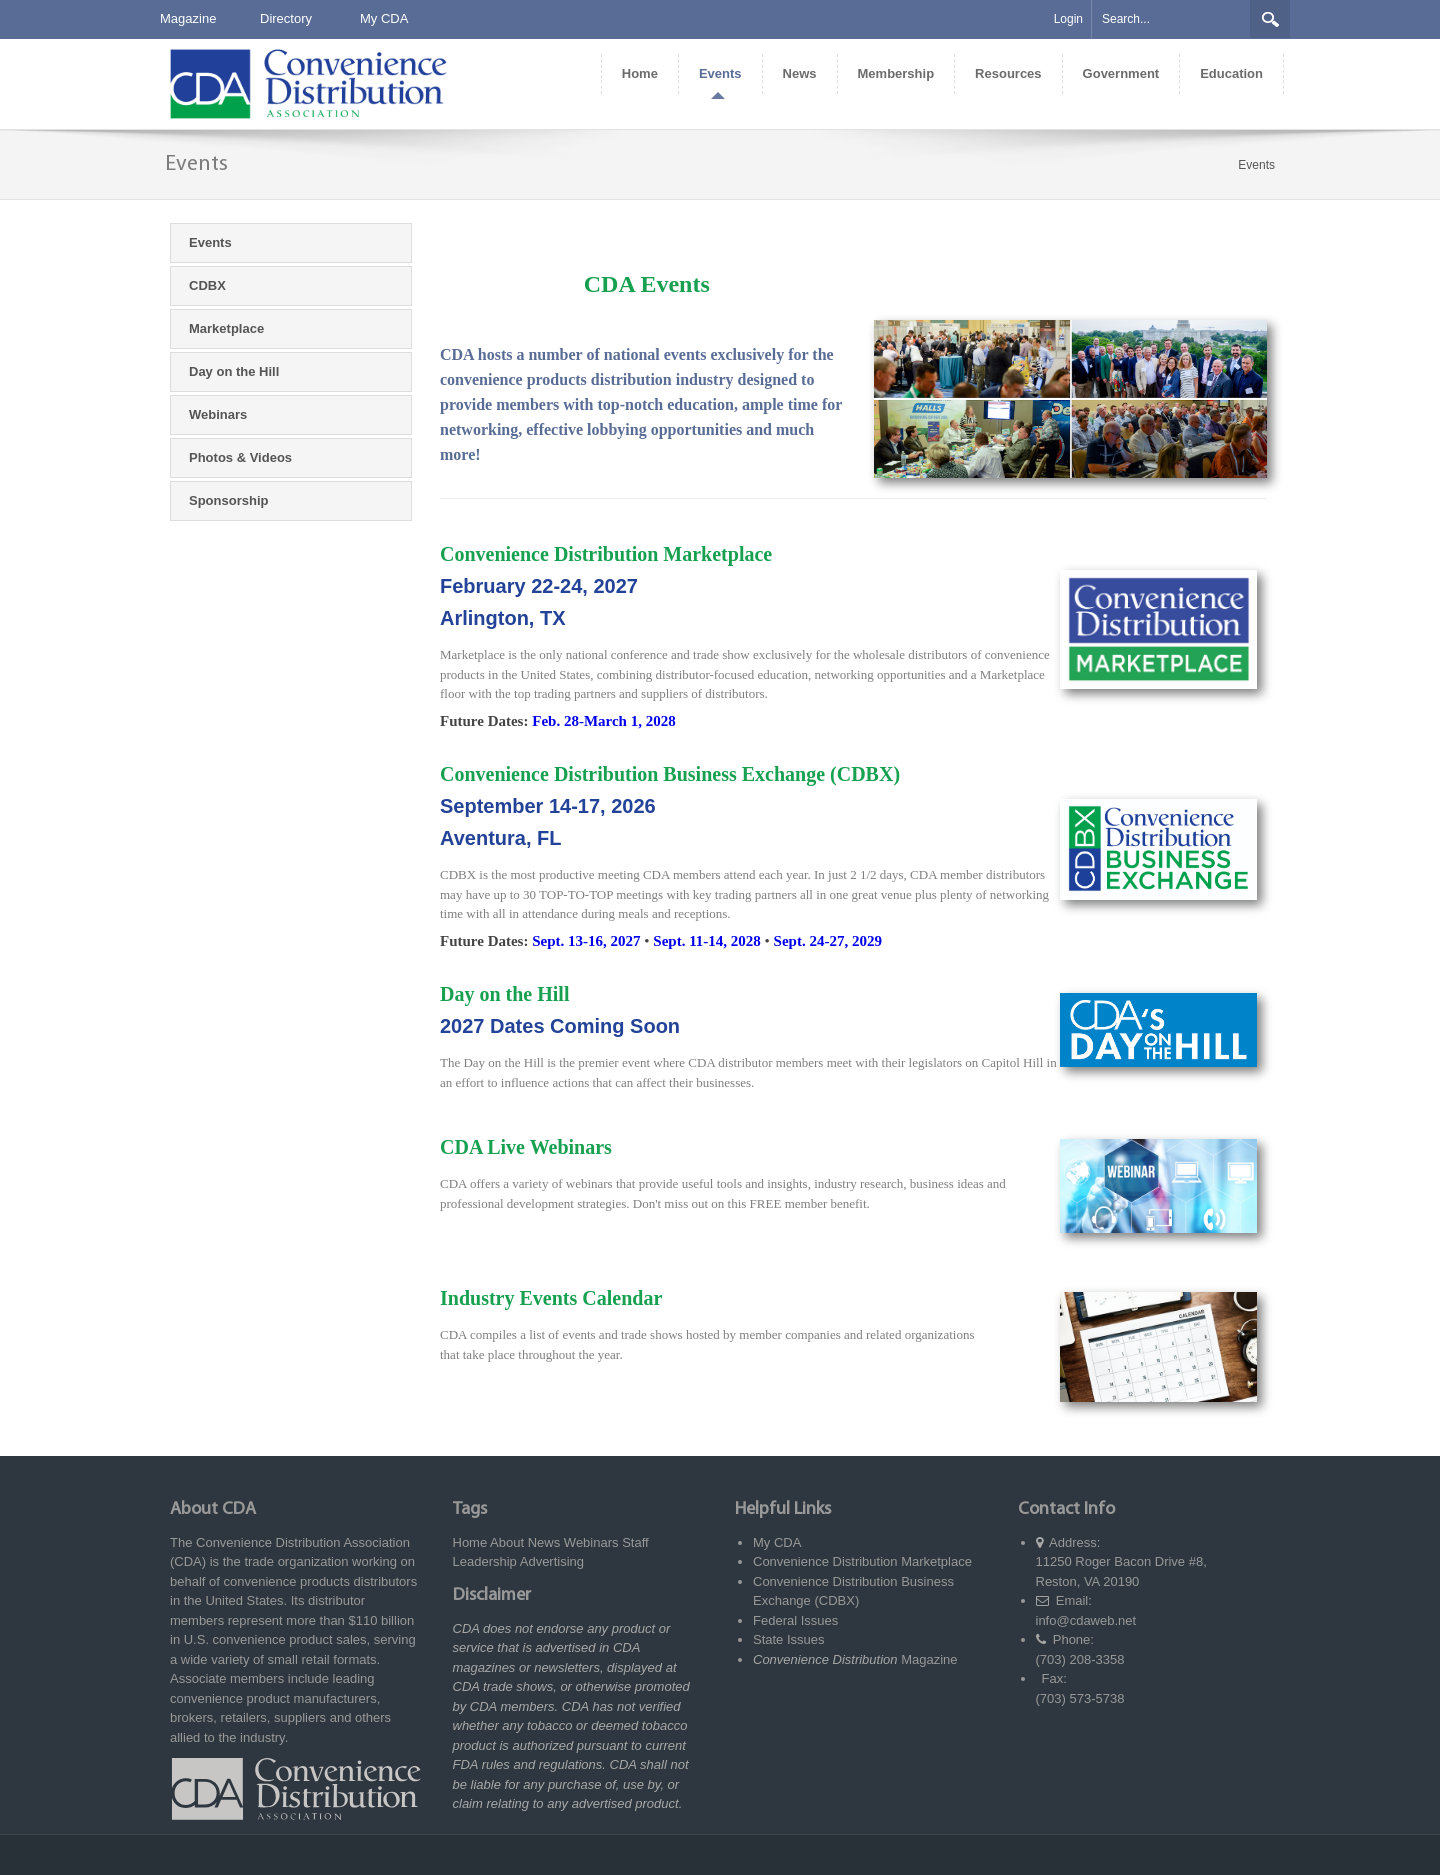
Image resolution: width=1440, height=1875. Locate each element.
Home (470, 1542)
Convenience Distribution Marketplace (606, 554)
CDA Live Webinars (526, 1147)
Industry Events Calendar (551, 1298)
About (507, 1542)
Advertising (552, 1561)
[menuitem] (639, 74)
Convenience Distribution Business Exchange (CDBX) (670, 774)
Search (1270, 19)
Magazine (188, 18)
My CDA (384, 18)
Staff (635, 1542)
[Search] (1171, 19)
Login (1068, 19)
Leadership (485, 1561)
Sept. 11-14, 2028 (707, 941)
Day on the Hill (504, 994)
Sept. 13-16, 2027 (586, 941)
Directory (286, 18)
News (544, 1542)
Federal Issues (795, 1620)
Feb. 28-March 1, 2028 (603, 721)
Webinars (591, 1542)
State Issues (789, 1639)
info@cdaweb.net (1086, 1620)
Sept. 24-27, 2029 (828, 941)
